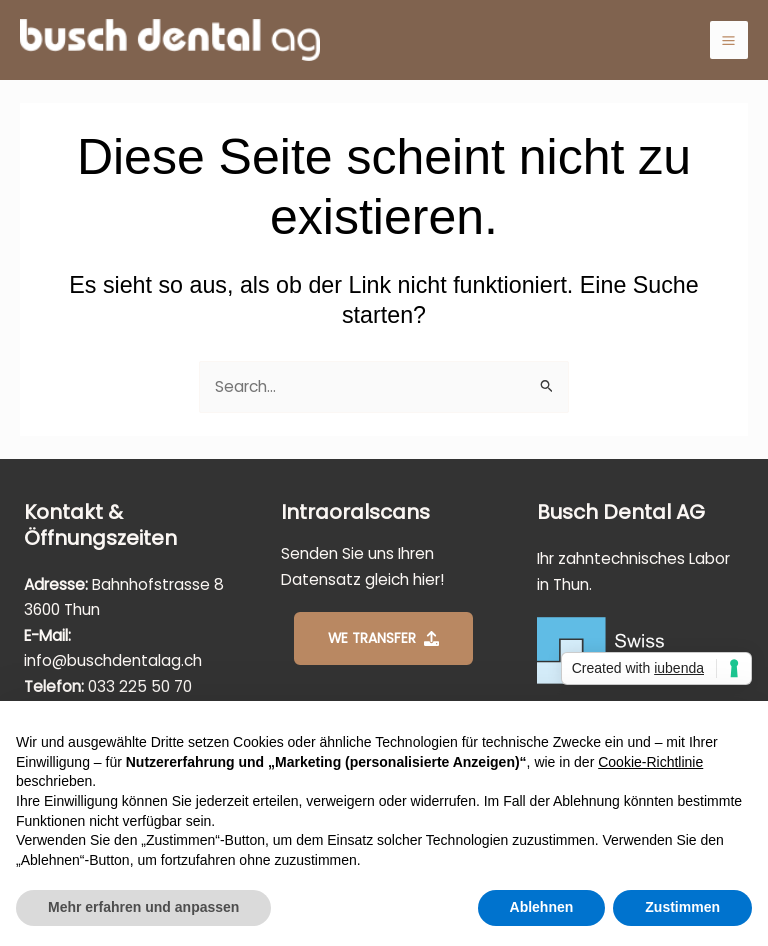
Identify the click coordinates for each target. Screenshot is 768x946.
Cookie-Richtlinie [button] (650, 762)
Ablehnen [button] (542, 907)
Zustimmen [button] (682, 907)
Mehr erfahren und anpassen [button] (143, 907)
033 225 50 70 (140, 686)
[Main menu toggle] (729, 40)
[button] (383, 638)
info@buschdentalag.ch (113, 660)
